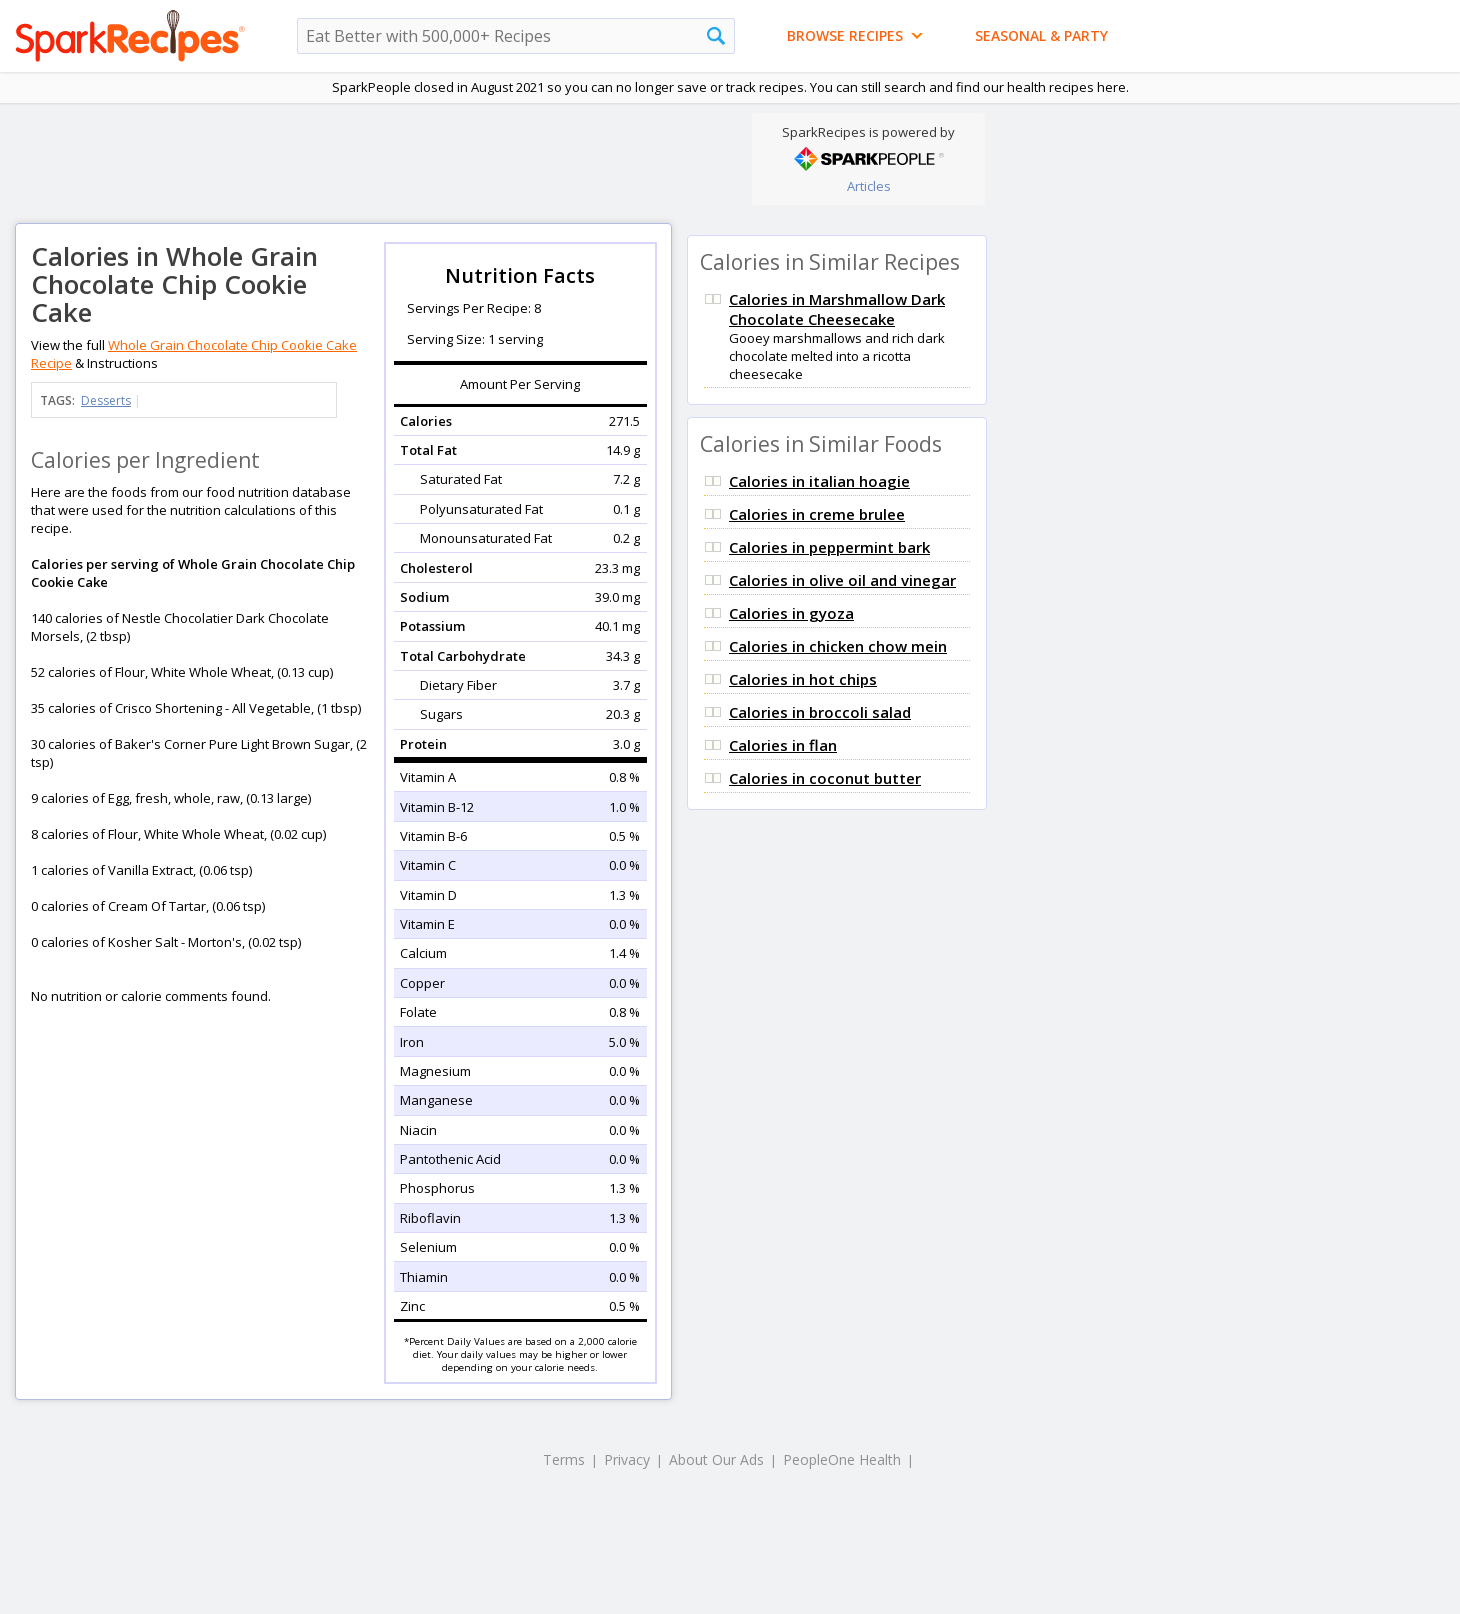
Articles (869, 186)
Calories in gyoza (791, 613)
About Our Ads (716, 1459)
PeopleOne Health (842, 1459)
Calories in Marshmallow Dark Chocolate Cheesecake (837, 309)
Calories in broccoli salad (820, 712)
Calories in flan (783, 745)
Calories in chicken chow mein (838, 646)
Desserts (106, 400)
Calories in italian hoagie (819, 481)
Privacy (627, 1459)
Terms (564, 1459)
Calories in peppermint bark (829, 547)
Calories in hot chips (803, 679)
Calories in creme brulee (817, 514)
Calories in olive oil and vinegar (842, 580)
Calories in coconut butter (825, 778)
